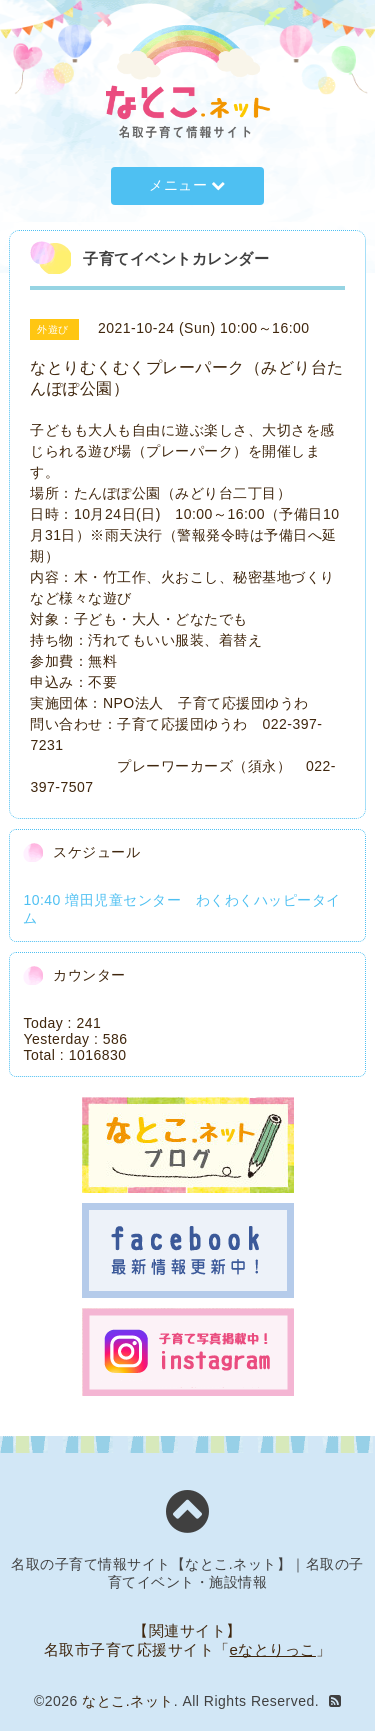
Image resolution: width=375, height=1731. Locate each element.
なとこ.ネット (127, 1701)
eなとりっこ (273, 1649)
